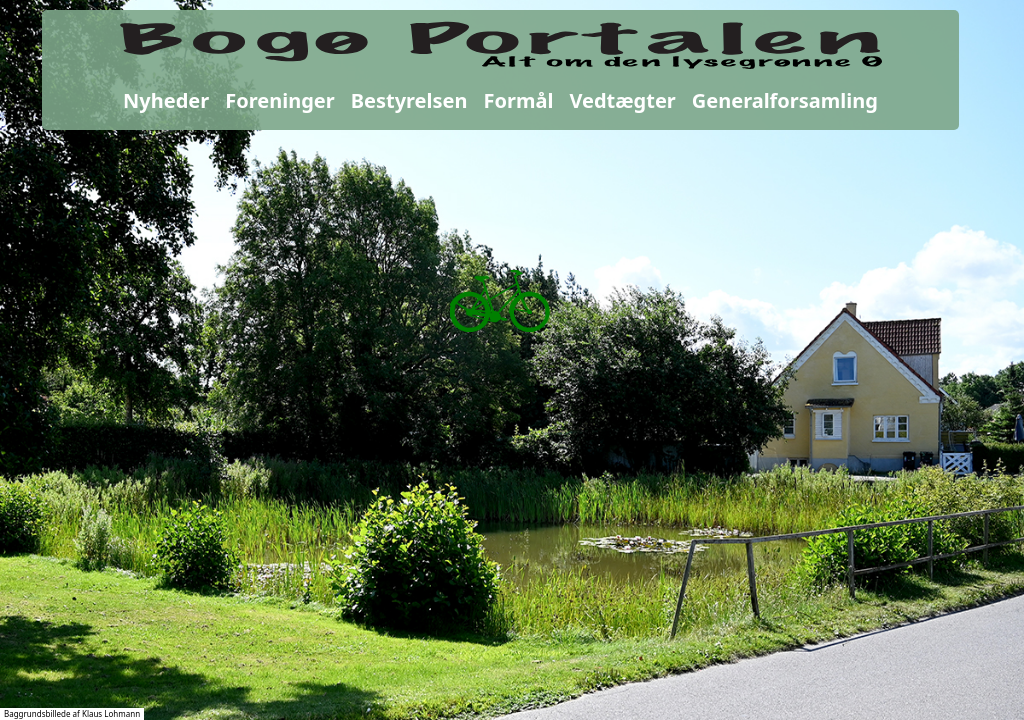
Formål (519, 100)
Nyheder (166, 100)
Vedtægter (622, 100)
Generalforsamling (785, 100)
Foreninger (279, 100)
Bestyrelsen (409, 100)
